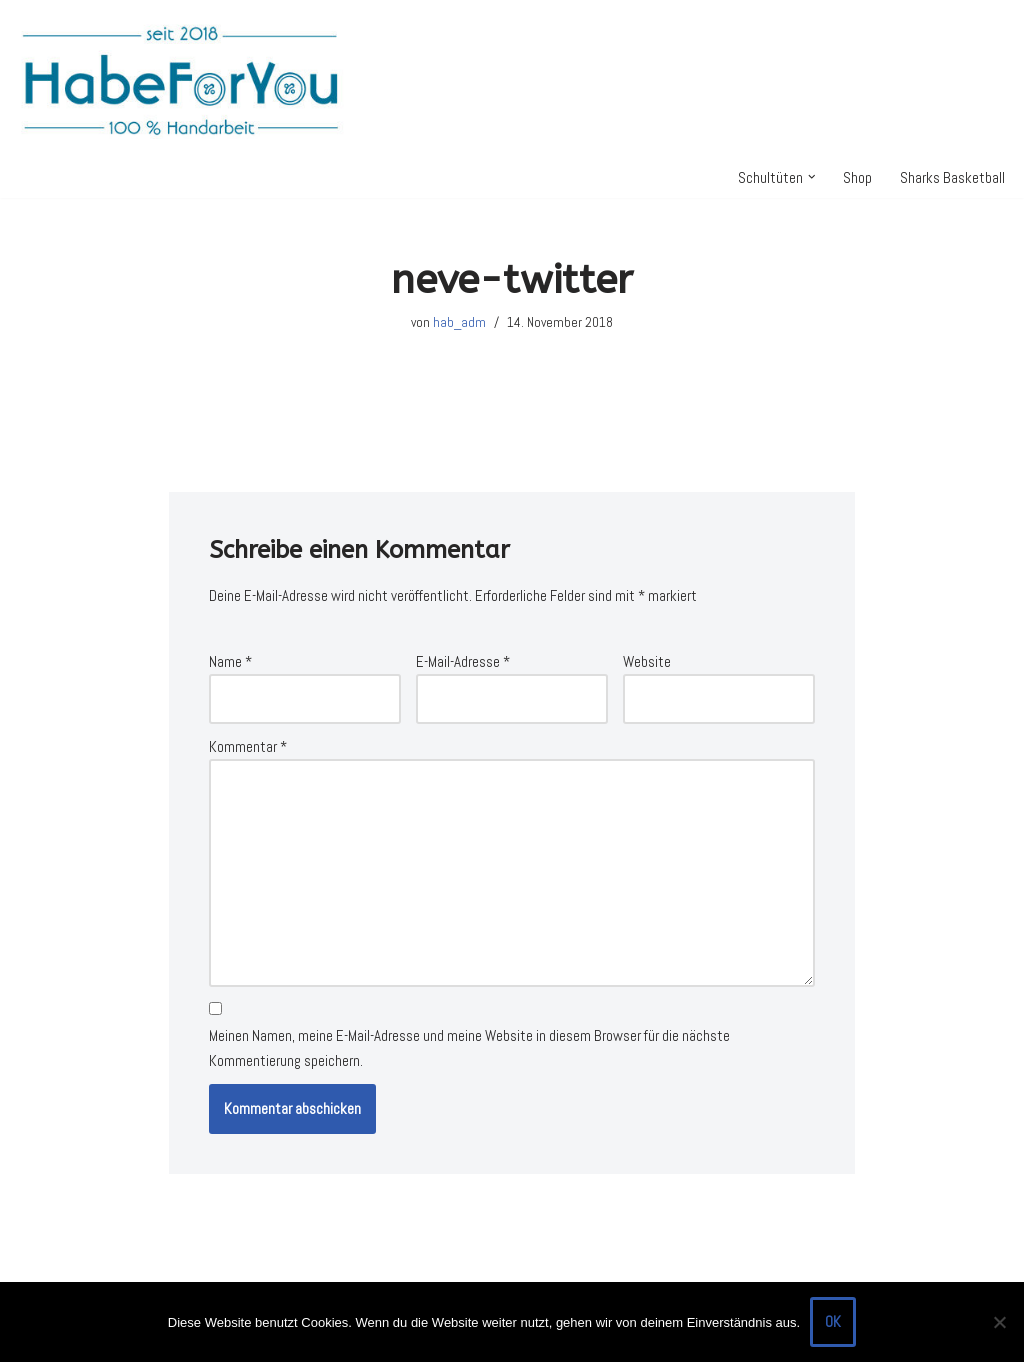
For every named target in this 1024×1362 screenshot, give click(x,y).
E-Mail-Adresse (463, 661)
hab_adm (459, 322)
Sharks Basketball (952, 177)
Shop (857, 177)
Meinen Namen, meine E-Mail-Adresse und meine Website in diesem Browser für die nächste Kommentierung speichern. (469, 1048)
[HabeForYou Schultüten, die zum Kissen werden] (180, 78)
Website (647, 661)
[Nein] (999, 1322)
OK (833, 1321)
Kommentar (248, 746)
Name (230, 661)
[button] (812, 177)
